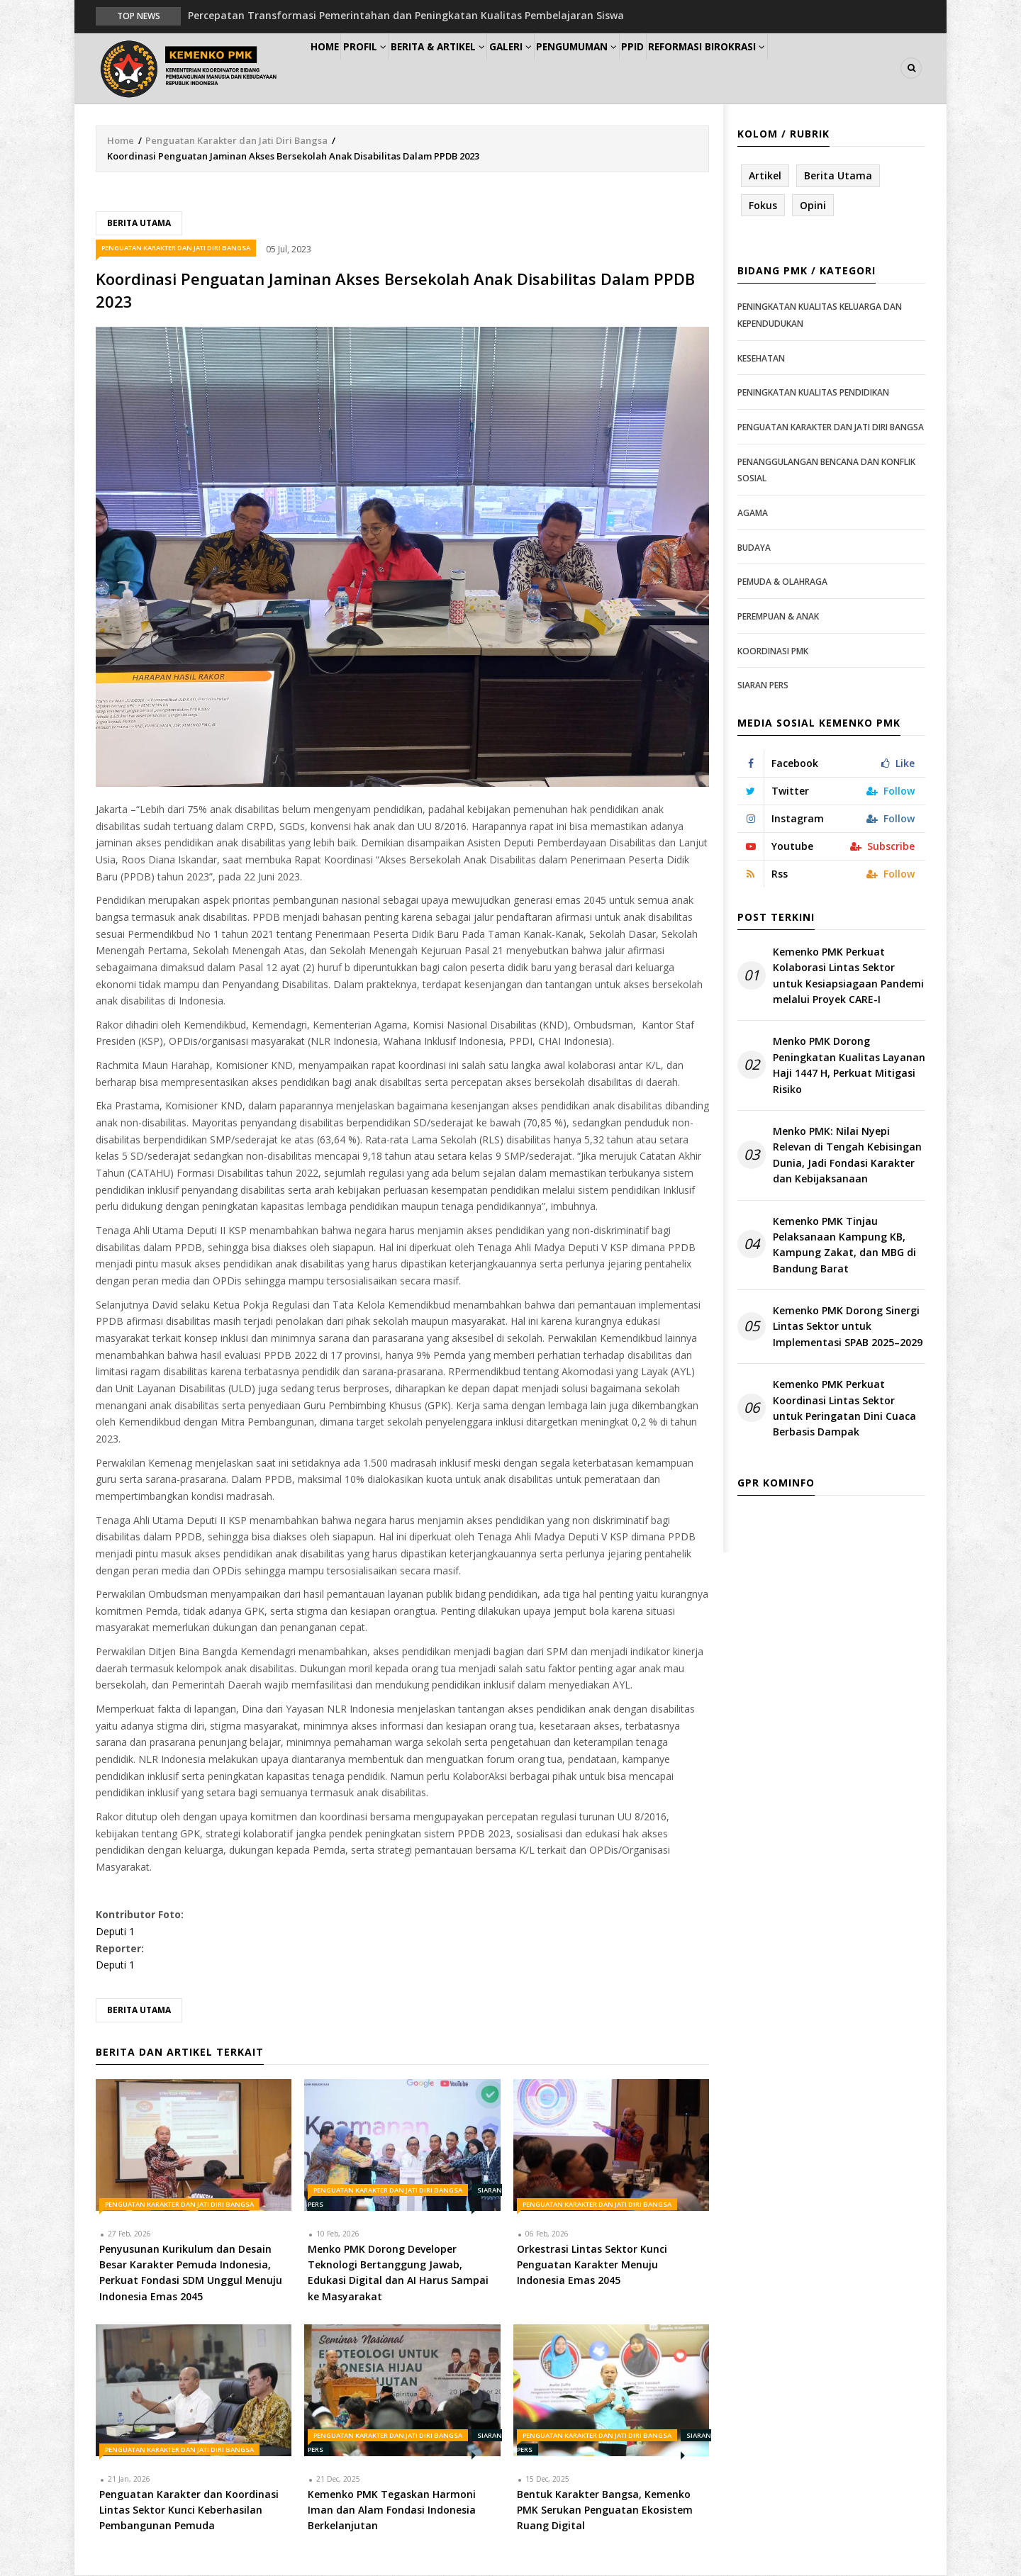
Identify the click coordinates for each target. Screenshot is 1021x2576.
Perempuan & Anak (778, 617)
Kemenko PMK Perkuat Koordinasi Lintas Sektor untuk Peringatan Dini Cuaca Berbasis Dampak (844, 1409)
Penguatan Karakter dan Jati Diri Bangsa (236, 141)
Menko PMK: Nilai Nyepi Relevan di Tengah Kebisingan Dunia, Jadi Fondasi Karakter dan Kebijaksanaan (847, 1155)
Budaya (754, 548)
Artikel (765, 176)
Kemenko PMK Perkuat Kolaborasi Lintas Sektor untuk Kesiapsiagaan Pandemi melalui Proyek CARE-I (848, 976)
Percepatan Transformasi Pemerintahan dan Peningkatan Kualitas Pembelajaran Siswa (406, 15)
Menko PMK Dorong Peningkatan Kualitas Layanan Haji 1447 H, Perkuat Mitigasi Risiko (849, 1066)
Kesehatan (761, 359)
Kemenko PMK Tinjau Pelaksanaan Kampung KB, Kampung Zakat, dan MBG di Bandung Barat (844, 1245)
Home (332, 68)
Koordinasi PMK (772, 652)
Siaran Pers (762, 686)
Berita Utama (139, 224)
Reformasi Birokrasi (786, 68)
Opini (813, 206)
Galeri (554, 68)
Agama (752, 514)
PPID (701, 68)
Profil (386, 68)
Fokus (763, 206)
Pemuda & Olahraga (782, 582)
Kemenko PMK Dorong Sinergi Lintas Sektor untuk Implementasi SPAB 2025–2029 (847, 1327)
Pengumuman (632, 68)
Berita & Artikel (470, 68)
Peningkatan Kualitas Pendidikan (813, 394)
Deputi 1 (115, 1932)
